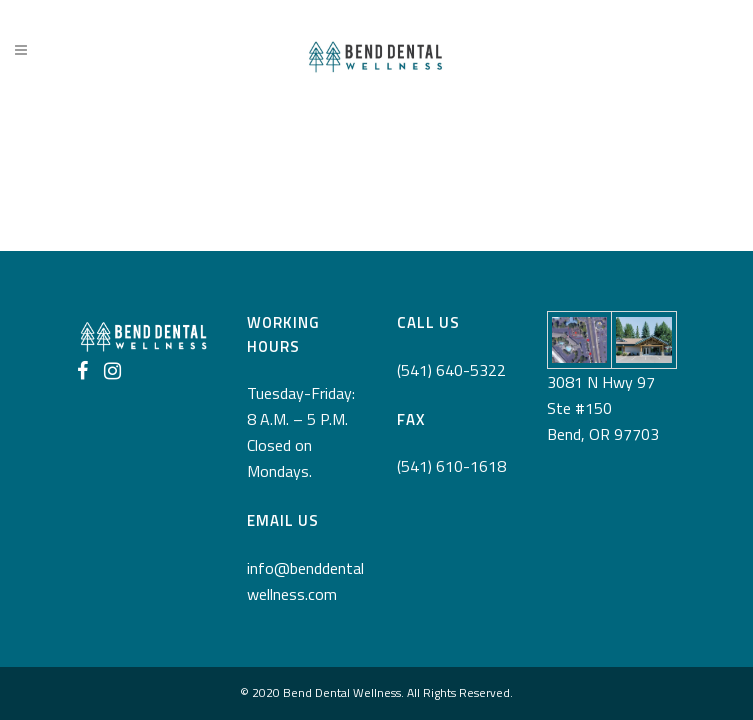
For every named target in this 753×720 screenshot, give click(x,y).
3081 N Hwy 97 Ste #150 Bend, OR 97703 (603, 408)
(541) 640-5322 (451, 370)
